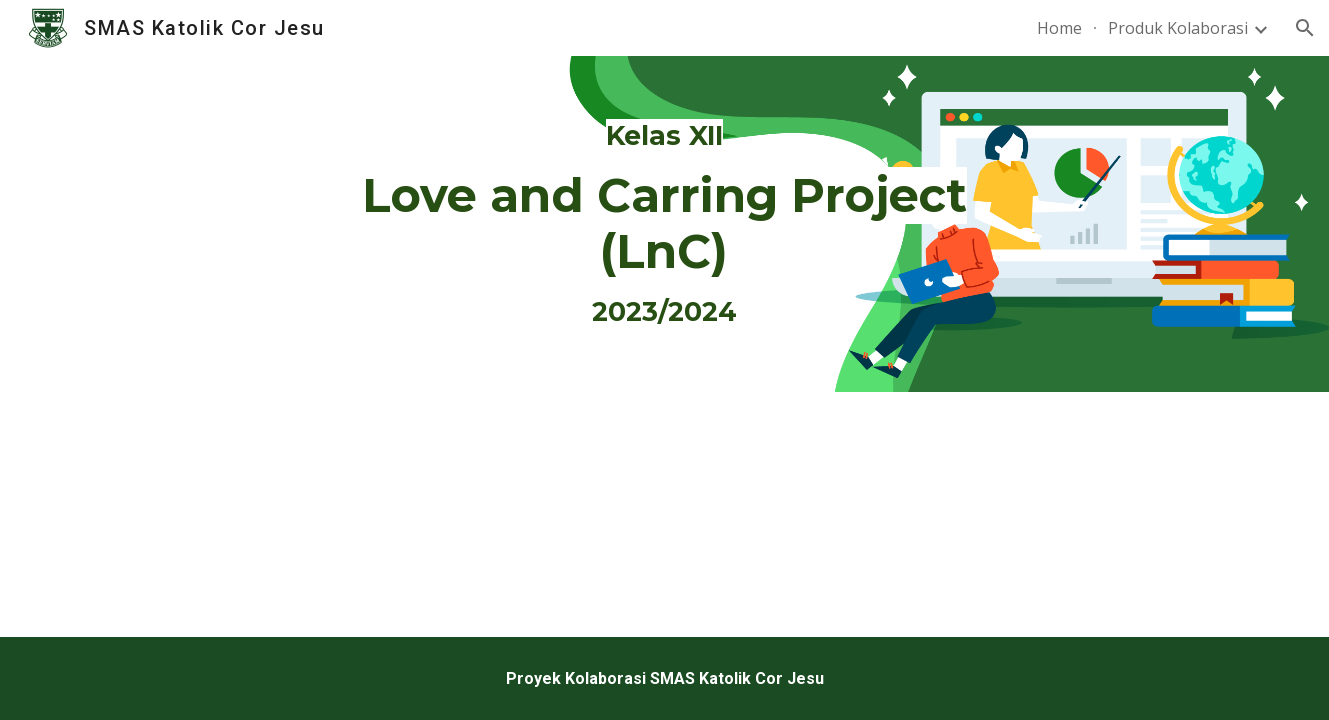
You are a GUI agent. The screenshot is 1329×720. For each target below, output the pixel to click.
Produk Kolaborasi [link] (1178, 28)
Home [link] (1059, 28)
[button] (1305, 28)
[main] (665, 224)
